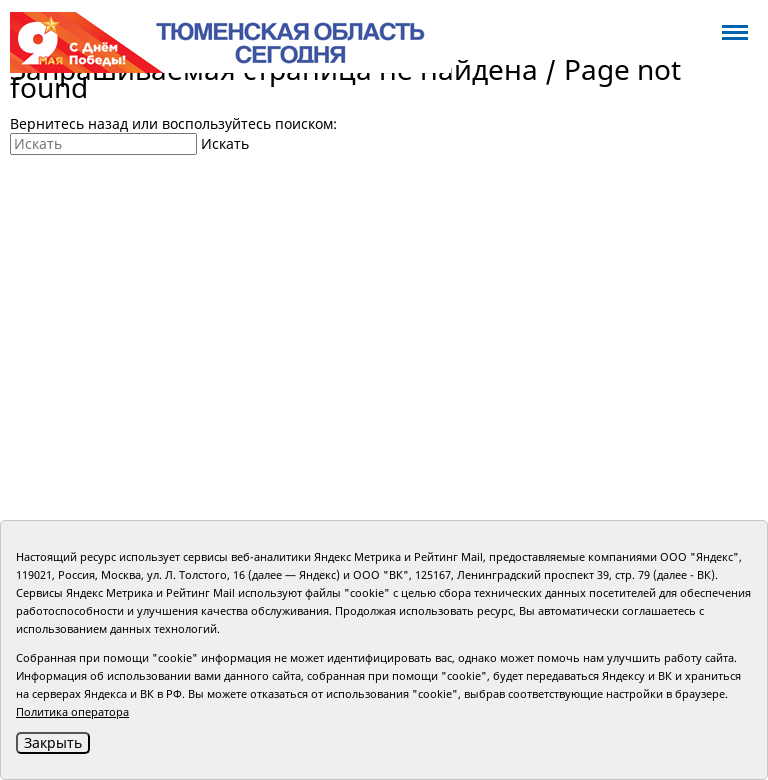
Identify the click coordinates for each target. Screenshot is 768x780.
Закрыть (53, 742)
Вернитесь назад (69, 123)
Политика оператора (72, 711)
